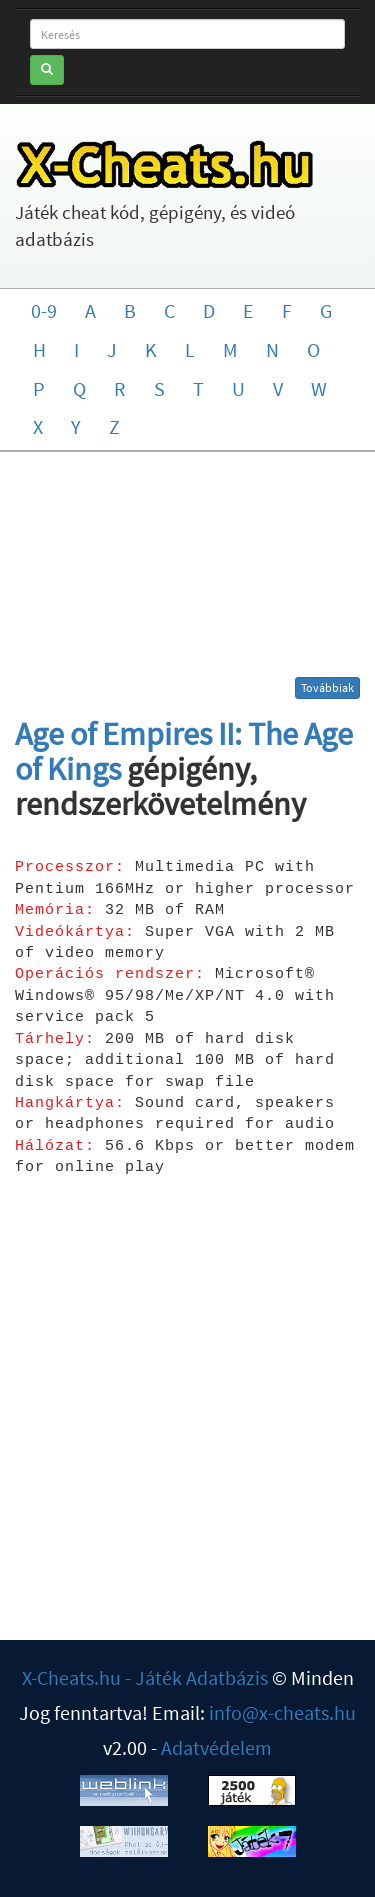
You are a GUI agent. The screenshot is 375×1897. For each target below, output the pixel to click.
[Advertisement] (188, 572)
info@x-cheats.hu (282, 1712)
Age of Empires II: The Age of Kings (184, 751)
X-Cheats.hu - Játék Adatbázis (145, 1677)
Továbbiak (327, 687)
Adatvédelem (216, 1747)
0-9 (44, 310)
